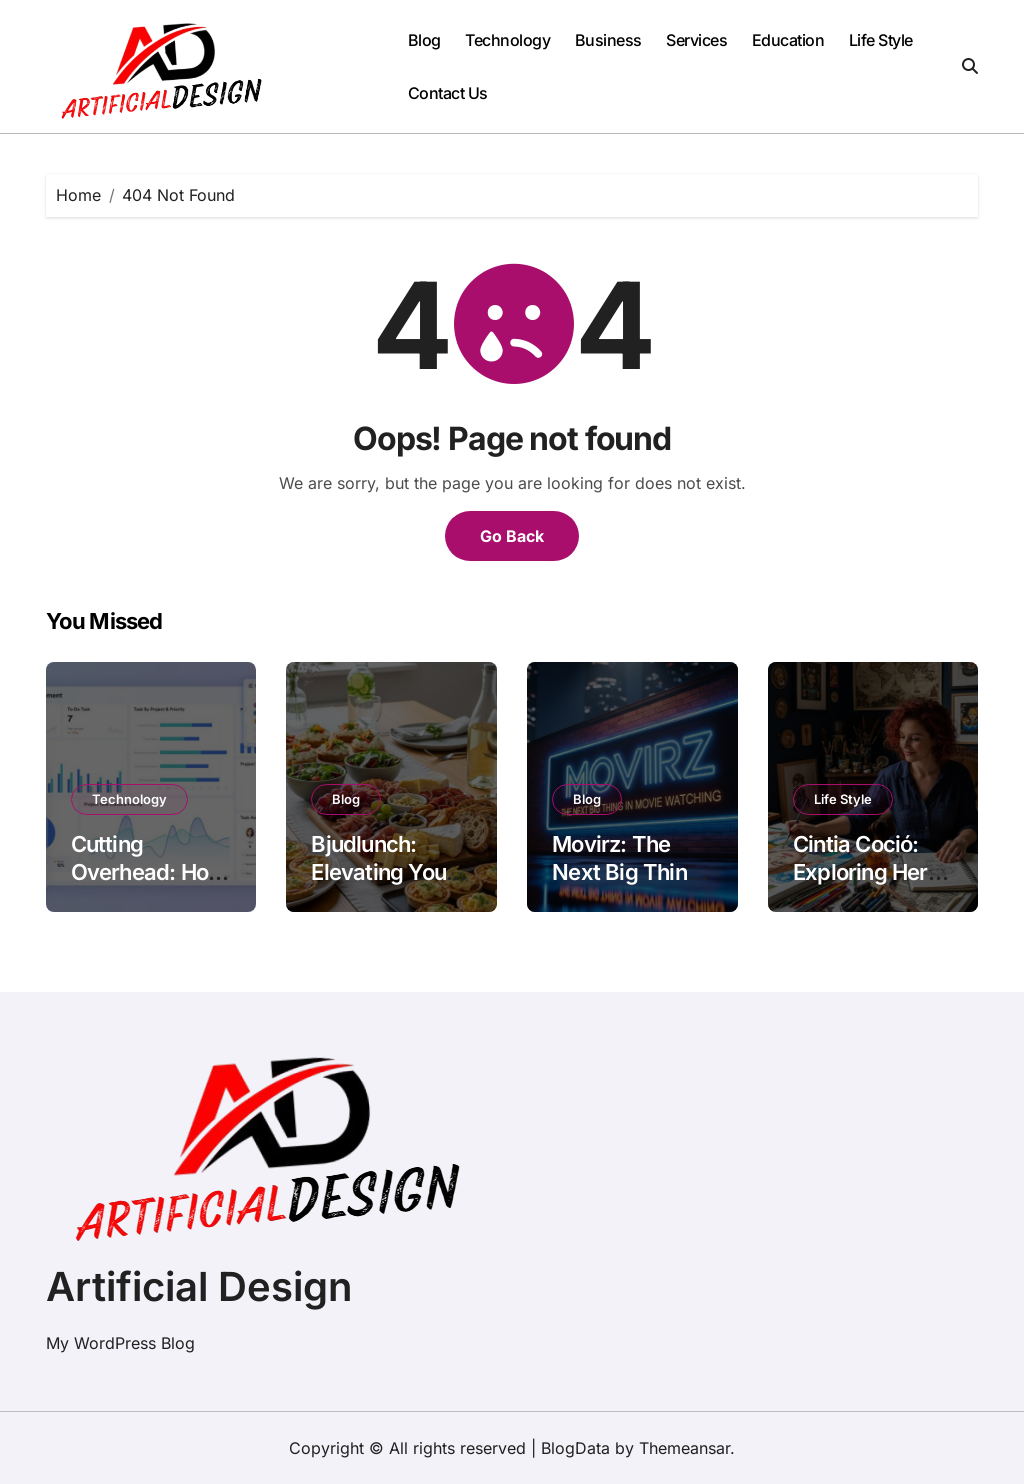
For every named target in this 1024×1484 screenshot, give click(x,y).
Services (696, 40)
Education (788, 40)
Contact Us (448, 93)
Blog (424, 40)
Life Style (881, 40)
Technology (507, 40)
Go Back (512, 536)
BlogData (575, 1448)
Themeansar (684, 1448)
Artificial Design (199, 1286)
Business (608, 40)
